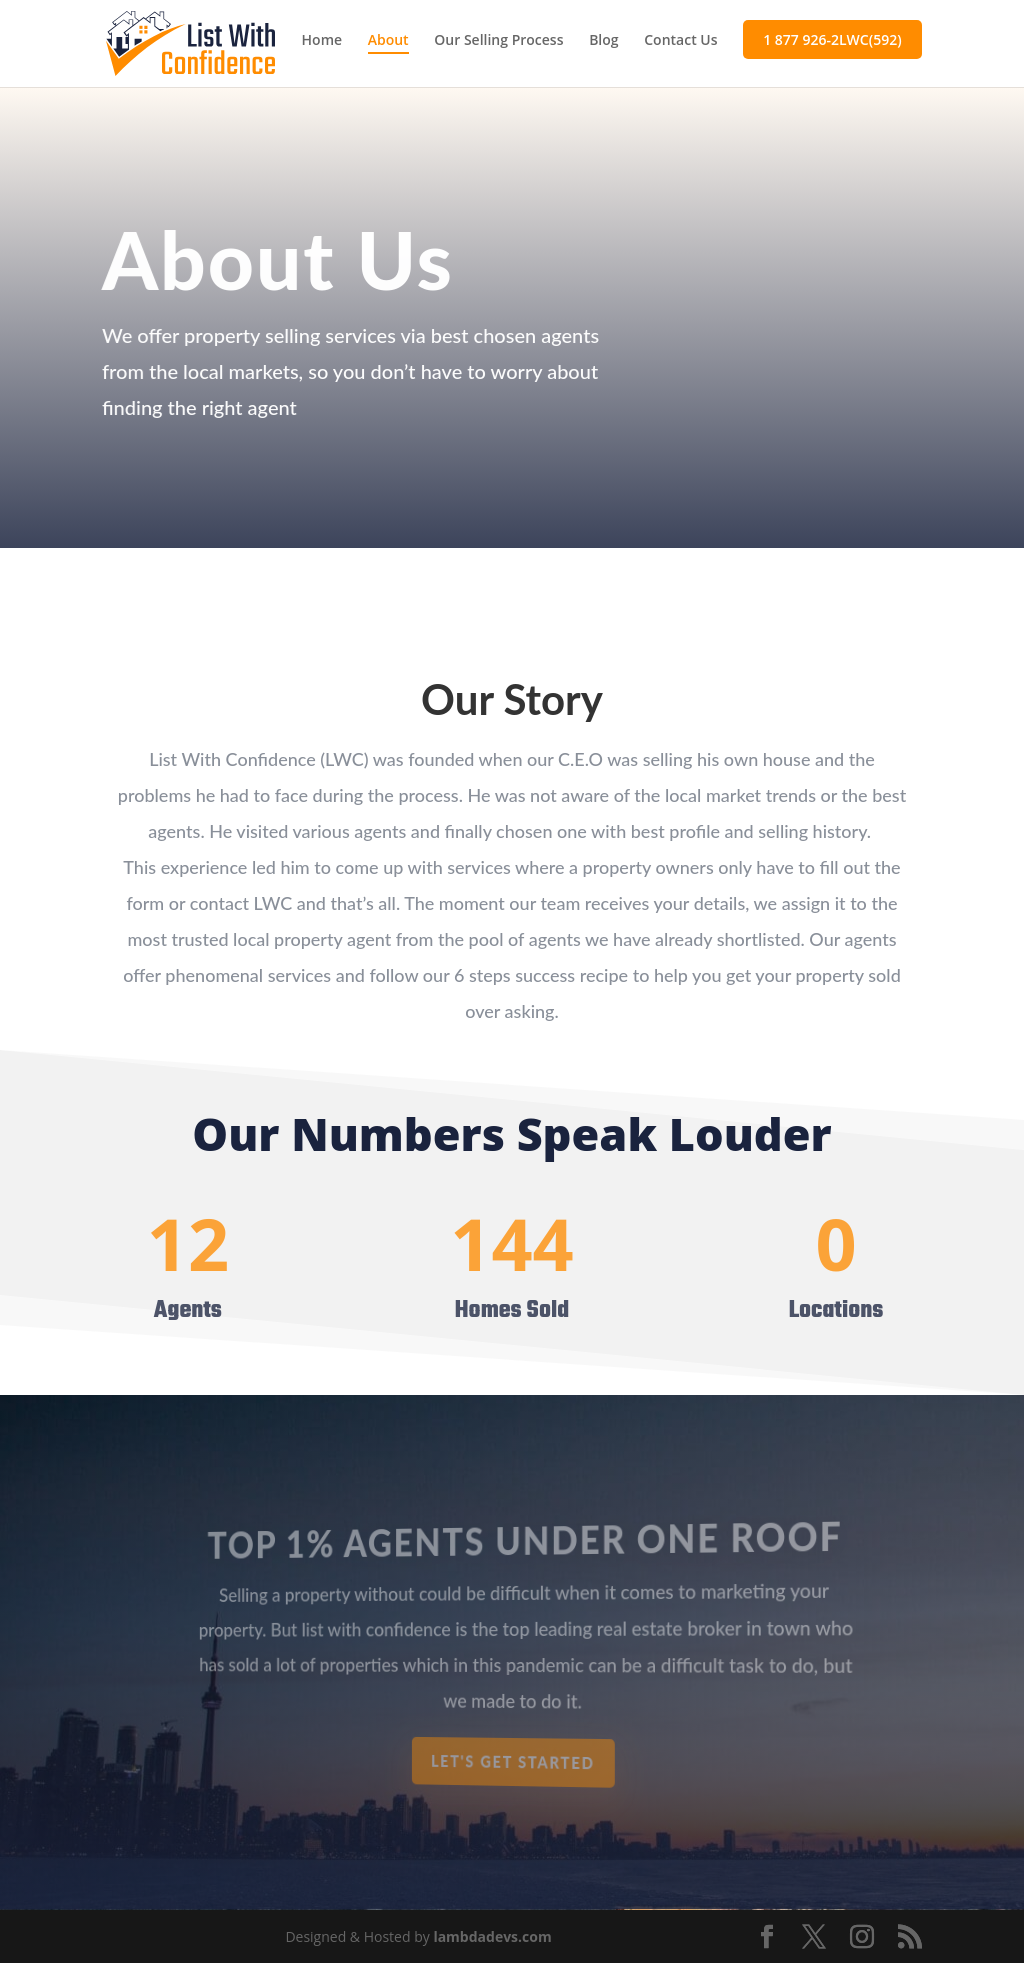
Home (322, 41)
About (388, 41)
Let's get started (514, 1762)
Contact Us (680, 41)
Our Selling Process (498, 41)
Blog (603, 41)
